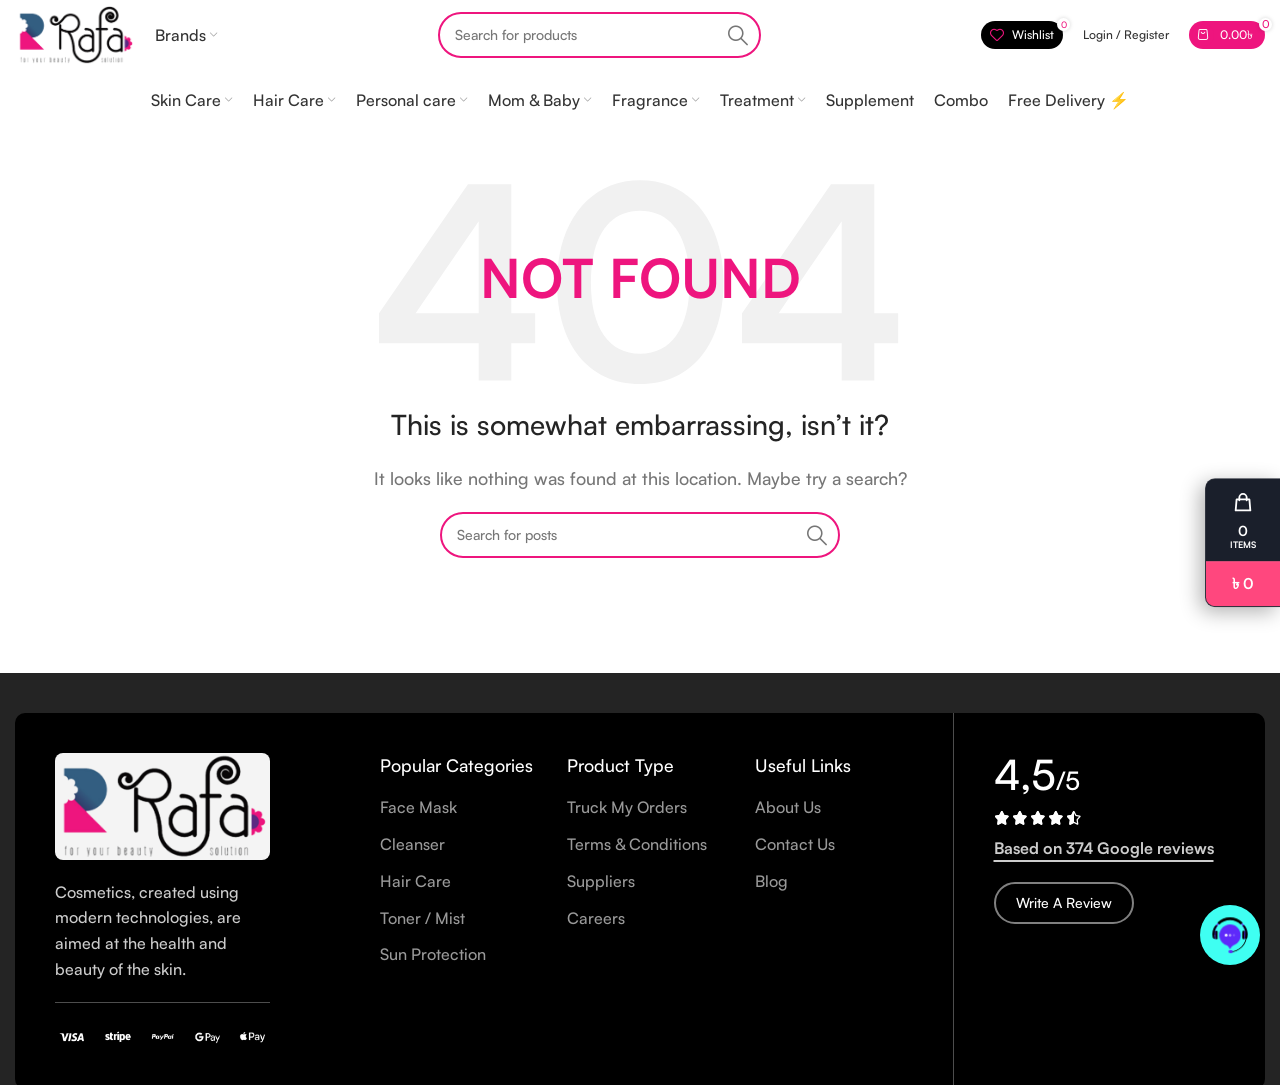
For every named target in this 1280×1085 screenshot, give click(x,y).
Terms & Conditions (637, 844)
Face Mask (418, 807)
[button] (1242, 543)
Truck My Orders (627, 807)
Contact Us (795, 844)
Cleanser (412, 844)
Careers (596, 918)
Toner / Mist (422, 918)
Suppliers (601, 881)
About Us (788, 807)
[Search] (599, 35)
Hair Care (415, 881)
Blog (771, 881)
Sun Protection (433, 954)
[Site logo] (75, 33)
